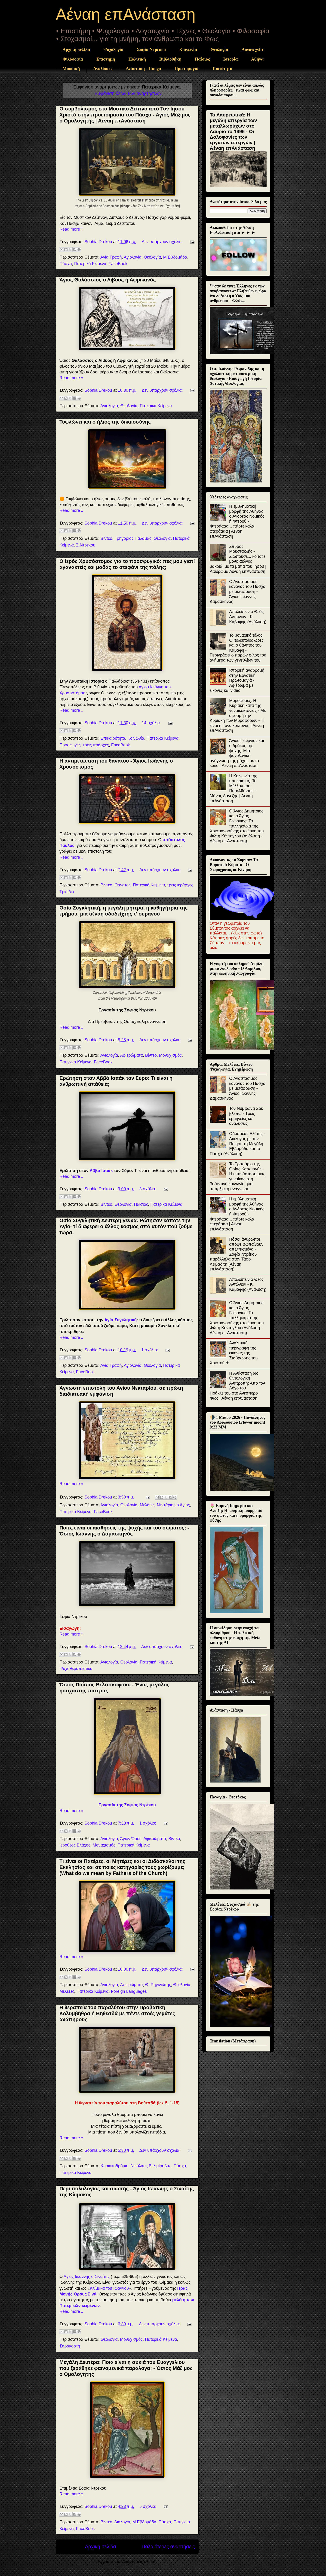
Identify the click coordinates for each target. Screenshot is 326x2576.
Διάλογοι (122, 2522)
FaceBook (118, 263)
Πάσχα (65, 263)
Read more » (71, 229)
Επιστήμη (105, 59)
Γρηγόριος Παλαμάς (132, 538)
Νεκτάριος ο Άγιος (173, 1505)
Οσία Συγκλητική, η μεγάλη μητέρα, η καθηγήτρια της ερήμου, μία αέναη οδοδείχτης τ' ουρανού (123, 911)
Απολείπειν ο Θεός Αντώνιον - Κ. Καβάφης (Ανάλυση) (247, 616)
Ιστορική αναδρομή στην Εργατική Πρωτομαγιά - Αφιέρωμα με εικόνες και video (237, 680)
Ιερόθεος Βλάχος (74, 1845)
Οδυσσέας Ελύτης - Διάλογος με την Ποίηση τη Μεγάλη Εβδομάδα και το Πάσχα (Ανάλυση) (237, 1143)
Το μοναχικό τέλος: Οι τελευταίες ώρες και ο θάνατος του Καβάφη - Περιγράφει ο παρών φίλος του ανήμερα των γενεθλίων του (238, 647)
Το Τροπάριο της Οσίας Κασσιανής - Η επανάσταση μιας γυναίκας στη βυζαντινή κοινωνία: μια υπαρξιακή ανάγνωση (237, 1176)
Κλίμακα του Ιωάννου (109, 2288)
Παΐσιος (202, 59)
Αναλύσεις (102, 68)
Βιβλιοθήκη (170, 59)
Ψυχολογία (113, 49)
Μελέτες (147, 1505)
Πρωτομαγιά (187, 68)
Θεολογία (219, 49)
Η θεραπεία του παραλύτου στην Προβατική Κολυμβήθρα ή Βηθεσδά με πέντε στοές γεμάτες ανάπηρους (117, 2013)
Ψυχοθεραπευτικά (75, 1668)
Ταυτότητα (222, 68)
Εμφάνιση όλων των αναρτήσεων (128, 93)
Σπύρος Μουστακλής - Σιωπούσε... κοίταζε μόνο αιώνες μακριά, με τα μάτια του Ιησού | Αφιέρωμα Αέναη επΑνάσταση (238, 559)
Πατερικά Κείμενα (90, 263)
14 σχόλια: (152, 722)
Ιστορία (230, 59)
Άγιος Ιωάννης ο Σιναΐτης (87, 2276)
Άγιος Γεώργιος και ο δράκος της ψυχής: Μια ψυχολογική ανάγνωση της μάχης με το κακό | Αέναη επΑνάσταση (237, 753)
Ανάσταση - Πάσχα (143, 68)
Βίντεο (106, 538)
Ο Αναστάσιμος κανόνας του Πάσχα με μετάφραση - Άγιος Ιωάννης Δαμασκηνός (237, 591)
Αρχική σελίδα (76, 49)
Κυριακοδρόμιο (114, 2166)
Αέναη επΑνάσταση (126, 14)
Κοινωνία (188, 49)
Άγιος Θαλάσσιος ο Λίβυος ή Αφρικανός (107, 280)
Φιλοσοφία (73, 59)
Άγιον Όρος (130, 1838)
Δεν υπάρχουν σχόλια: (163, 241)
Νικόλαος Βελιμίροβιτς (151, 2166)
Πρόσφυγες (70, 745)
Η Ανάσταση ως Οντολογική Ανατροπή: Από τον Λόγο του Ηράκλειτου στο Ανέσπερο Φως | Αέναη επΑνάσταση (237, 1386)
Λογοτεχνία (252, 49)
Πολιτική (137, 59)
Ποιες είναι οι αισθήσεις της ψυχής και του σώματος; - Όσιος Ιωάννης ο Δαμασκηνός (124, 1531)
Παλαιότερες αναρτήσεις (168, 2546)
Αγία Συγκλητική (121, 1320)
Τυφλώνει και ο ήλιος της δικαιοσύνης (105, 422)
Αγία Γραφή (111, 257)
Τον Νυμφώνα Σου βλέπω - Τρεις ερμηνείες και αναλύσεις (246, 1116)
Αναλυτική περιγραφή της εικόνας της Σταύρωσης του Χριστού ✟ (234, 1353)
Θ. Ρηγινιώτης (158, 1984)
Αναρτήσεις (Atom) (139, 2561)
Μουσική (71, 68)
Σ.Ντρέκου (85, 545)
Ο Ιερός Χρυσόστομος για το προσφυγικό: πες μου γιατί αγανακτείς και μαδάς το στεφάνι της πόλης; (127, 564)
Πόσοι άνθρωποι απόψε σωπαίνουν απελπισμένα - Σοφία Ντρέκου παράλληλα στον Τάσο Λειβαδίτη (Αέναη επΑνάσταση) (236, 1254)
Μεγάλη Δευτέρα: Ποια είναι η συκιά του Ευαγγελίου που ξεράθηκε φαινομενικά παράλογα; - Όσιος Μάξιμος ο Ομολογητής (126, 2368)
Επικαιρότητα (113, 738)
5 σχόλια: (148, 2506)
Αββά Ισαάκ (101, 1170)
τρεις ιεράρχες (96, 745)
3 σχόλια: (148, 1189)
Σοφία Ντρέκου (151, 49)
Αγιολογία (132, 257)
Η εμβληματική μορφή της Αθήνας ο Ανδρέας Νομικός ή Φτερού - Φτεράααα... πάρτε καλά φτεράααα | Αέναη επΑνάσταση (237, 521)
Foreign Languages (129, 1991)
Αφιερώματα (131, 1055)
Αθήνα (257, 59)
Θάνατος (122, 885)
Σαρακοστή (69, 2346)
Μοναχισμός (170, 1055)
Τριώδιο (66, 891)
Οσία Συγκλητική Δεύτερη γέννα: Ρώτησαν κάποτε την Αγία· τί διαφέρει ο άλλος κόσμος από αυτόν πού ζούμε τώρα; (125, 1226)
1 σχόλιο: (150, 1350)
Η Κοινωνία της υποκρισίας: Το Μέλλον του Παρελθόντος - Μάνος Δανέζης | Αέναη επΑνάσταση (233, 788)
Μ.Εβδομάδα (175, 257)
